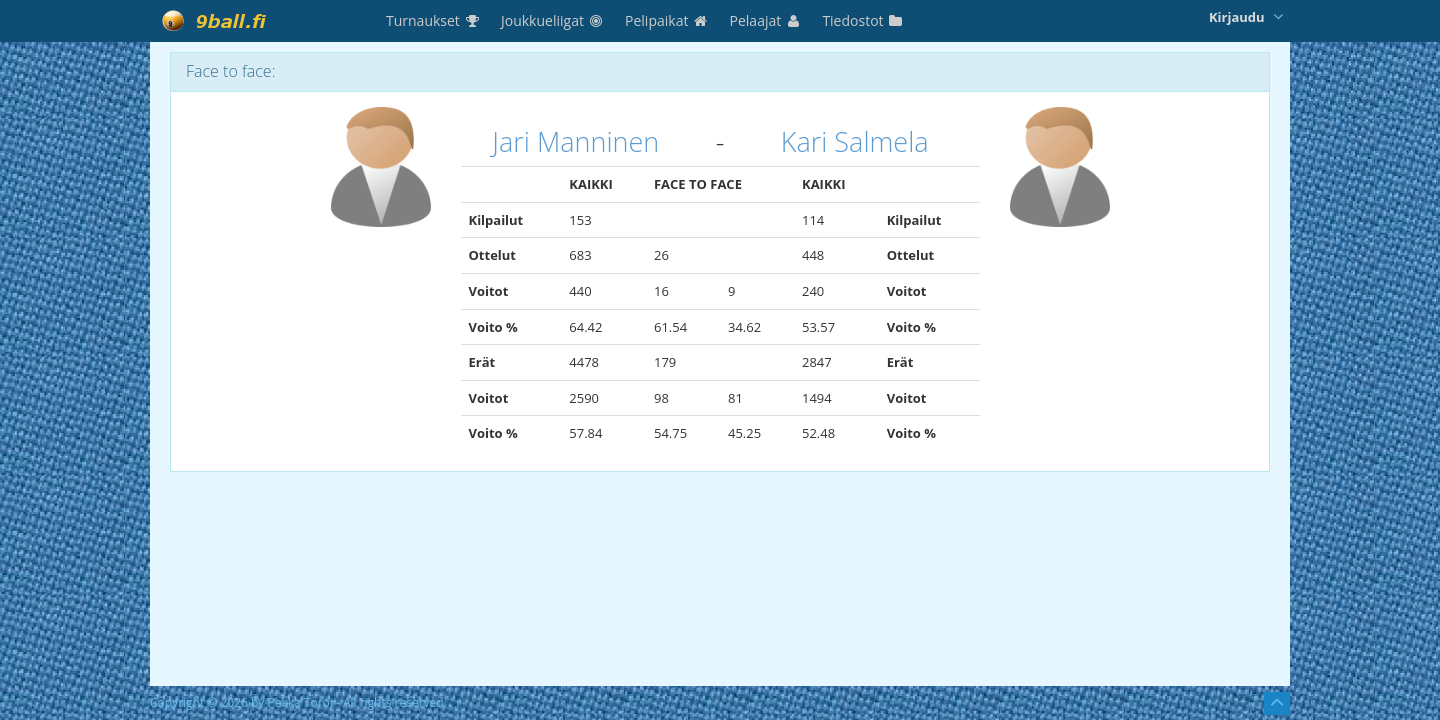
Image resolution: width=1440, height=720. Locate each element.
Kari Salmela (855, 141)
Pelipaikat (667, 20)
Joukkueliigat (553, 20)
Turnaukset (433, 20)
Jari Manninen (575, 141)
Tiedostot (863, 20)
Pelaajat (766, 20)
